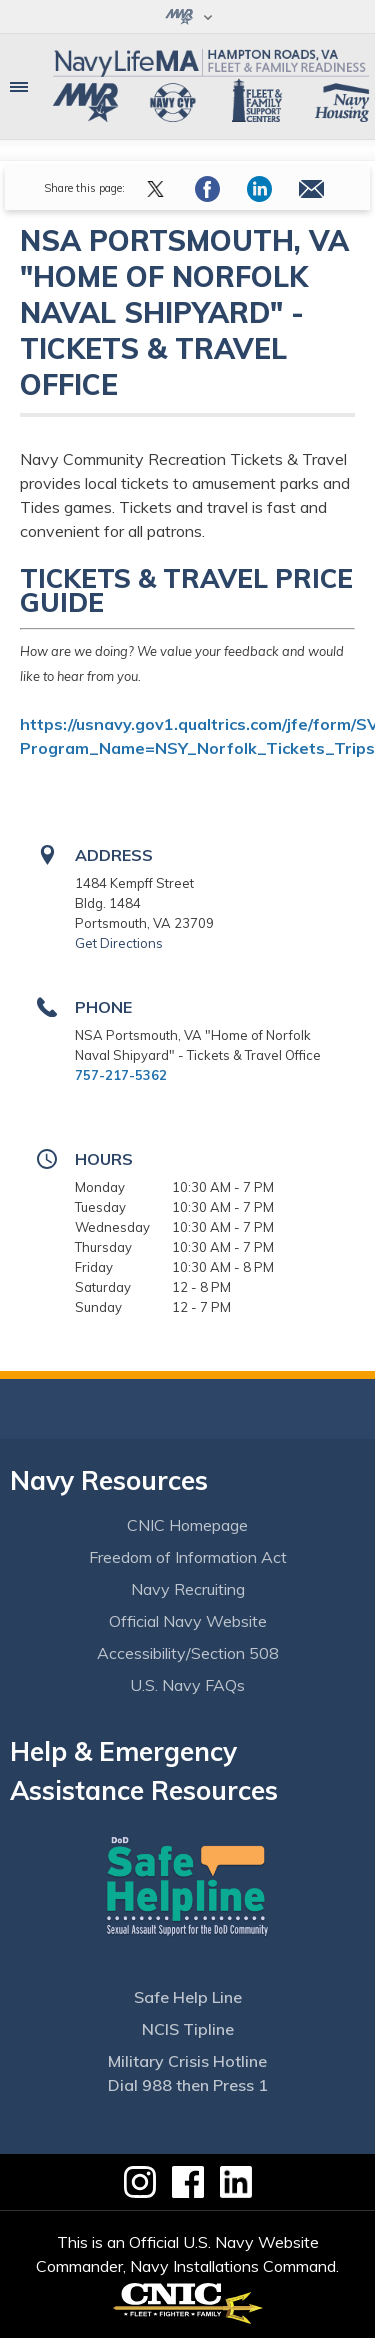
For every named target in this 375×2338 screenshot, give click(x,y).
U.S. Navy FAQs (187, 1685)
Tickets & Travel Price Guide (186, 590)
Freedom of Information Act (188, 1557)
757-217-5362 (121, 1075)
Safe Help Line (188, 1997)
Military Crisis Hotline (187, 2061)
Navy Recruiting (188, 1589)
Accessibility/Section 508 (188, 1653)
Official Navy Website (188, 1621)
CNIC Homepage (187, 1525)
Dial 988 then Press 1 (188, 2085)
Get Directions (119, 943)
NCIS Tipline (188, 2029)
